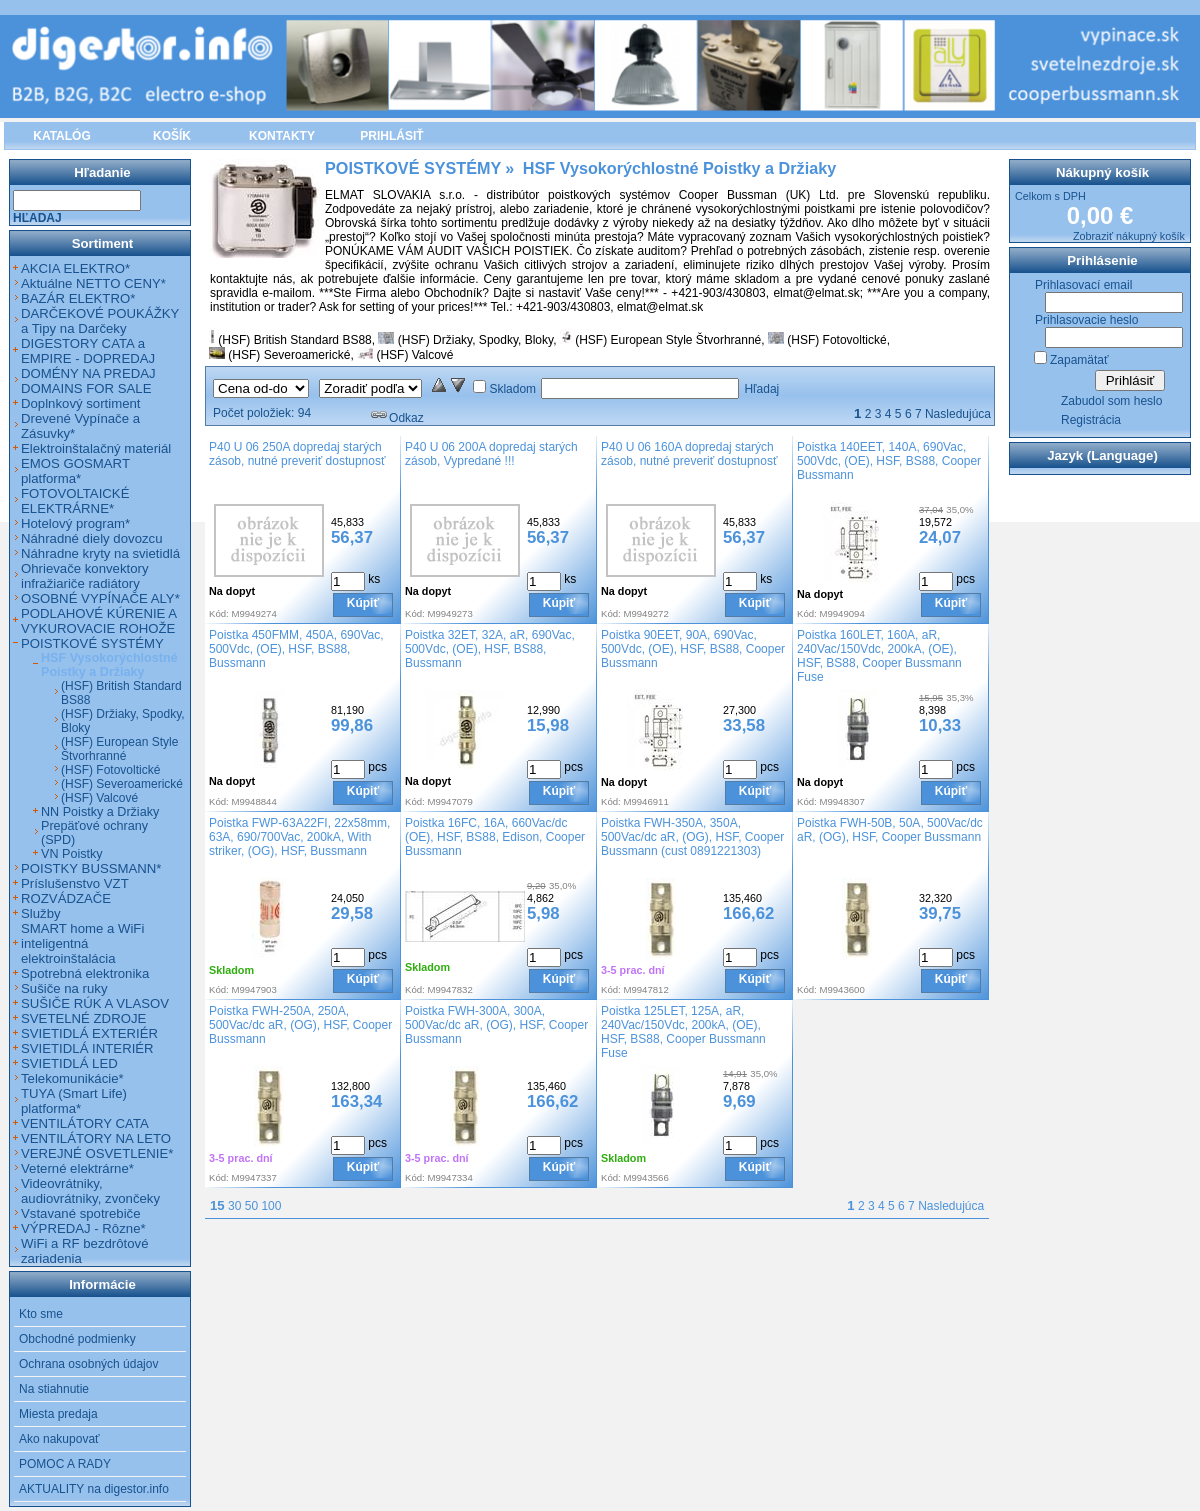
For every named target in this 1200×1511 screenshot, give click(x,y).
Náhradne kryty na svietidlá (100, 553)
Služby (41, 913)
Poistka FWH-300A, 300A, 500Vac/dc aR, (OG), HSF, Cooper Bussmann (496, 1025)
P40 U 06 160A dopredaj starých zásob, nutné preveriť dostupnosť (689, 454)
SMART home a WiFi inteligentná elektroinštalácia (82, 943)
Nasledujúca (958, 414)
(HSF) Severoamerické (289, 355)
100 (271, 1206)
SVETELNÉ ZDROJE (83, 1018)
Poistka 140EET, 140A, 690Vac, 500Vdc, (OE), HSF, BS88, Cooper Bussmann (889, 461)
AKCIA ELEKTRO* (75, 268)
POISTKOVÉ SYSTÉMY (92, 643)
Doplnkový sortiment (80, 403)
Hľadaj (761, 389)
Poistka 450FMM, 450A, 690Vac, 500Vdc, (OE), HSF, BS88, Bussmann (296, 649)
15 (217, 1205)
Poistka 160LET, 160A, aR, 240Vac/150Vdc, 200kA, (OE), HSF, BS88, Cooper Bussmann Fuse (879, 656)
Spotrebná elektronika (85, 973)
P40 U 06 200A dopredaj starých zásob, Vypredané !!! (491, 454)
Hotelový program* (75, 523)
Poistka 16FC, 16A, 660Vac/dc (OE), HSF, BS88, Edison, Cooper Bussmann (495, 837)
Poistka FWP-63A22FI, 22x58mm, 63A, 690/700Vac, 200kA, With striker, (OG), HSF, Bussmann (299, 837)
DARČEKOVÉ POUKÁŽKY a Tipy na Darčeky (100, 321)
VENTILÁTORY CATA (85, 1123)
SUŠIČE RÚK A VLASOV (95, 1003)
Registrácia (1091, 420)
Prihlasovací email (1083, 285)
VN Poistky (72, 854)
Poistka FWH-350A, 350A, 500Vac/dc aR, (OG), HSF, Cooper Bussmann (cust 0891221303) (692, 837)
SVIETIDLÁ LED (69, 1063)
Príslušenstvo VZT (75, 883)
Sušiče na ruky (64, 988)
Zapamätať (1079, 360)
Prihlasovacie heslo (1086, 320)
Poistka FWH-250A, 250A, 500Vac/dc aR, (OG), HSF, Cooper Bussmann (300, 1025)
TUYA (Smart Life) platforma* (74, 1101)
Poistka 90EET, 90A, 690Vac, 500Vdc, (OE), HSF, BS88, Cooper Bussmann (693, 649)
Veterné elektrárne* (77, 1168)
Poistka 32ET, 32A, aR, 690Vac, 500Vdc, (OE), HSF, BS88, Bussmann (490, 649)
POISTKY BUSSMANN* (91, 868)
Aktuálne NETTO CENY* (93, 283)
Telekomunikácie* (72, 1078)
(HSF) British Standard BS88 (294, 340)
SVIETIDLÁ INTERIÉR (87, 1048)
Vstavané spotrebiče (81, 1213)
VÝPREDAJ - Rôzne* (83, 1228)
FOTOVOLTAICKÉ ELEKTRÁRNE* (75, 501)
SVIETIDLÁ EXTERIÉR (89, 1033)
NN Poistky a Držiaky (100, 812)
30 (234, 1206)
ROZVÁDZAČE (66, 898)
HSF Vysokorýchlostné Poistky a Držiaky (109, 665)
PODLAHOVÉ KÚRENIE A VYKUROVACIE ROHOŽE (98, 621)
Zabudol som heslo (1111, 401)
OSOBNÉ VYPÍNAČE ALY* (100, 598)
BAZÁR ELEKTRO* (78, 298)
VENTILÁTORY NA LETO (96, 1138)
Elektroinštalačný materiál (96, 448)
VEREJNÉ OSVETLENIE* (97, 1153)
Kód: (219, 613)
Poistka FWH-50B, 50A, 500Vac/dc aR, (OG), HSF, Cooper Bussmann (890, 830)
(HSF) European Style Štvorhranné (668, 340)
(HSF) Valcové (414, 355)
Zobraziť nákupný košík (1129, 236)
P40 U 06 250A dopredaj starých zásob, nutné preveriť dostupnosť (297, 454)
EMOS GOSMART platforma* (75, 471)
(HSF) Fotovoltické (836, 340)
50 (251, 1206)
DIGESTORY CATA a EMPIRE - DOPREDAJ (88, 351)
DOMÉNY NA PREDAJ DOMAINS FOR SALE (88, 381)
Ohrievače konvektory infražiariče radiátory (85, 576)
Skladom (512, 389)
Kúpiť (363, 603)
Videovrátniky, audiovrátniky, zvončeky (90, 1191)
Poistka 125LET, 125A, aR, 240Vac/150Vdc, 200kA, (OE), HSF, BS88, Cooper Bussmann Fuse (683, 1032)
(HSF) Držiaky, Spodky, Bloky (475, 340)
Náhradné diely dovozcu (92, 538)
